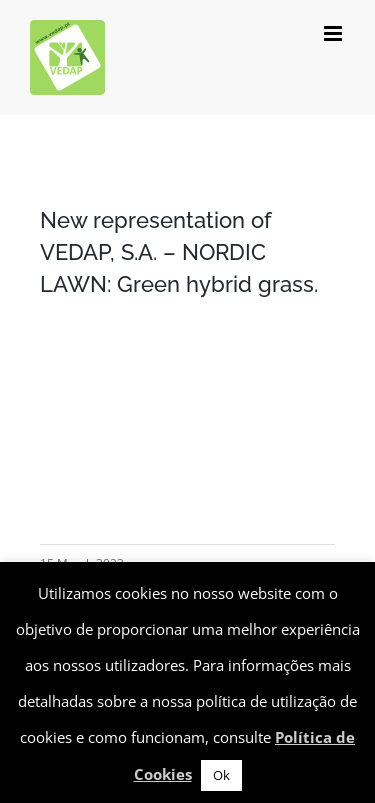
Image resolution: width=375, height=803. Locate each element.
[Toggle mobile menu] (334, 33)
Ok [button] (221, 775)
